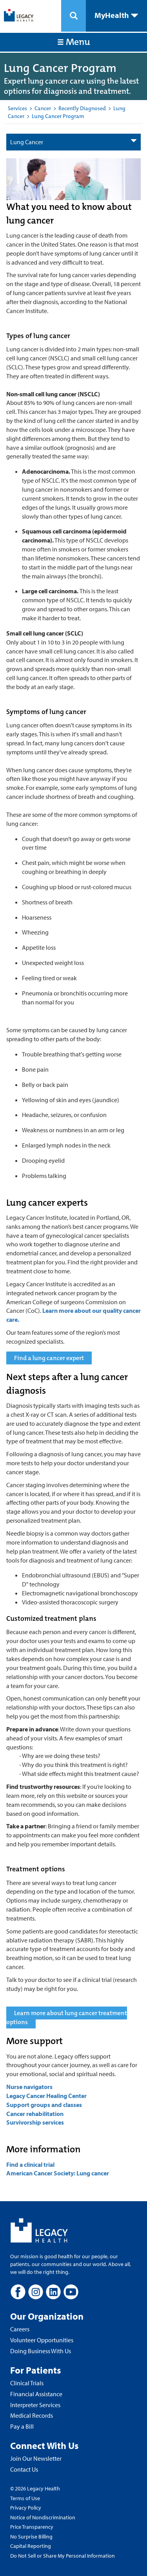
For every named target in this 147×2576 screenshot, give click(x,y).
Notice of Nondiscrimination (42, 2517)
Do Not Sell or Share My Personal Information (62, 2555)
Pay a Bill (22, 2426)
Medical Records (31, 2415)
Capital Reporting (30, 2545)
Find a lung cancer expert (49, 1358)
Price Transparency (31, 2526)
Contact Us (24, 2469)
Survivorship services (35, 2122)
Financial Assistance (36, 2394)
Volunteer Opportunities (41, 2340)
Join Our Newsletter (36, 2458)
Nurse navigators (29, 2087)
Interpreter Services (35, 2405)
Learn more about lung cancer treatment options (66, 2017)
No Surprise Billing (31, 2536)
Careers (19, 2329)
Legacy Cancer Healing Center (46, 2096)
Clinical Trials (27, 2383)
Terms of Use (25, 2498)
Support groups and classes (44, 2105)
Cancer (42, 108)
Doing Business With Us (40, 2351)
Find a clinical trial (31, 2164)
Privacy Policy (25, 2507)
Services (17, 108)
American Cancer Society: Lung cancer (57, 2173)
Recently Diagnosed (82, 108)
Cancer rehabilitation (35, 2114)
